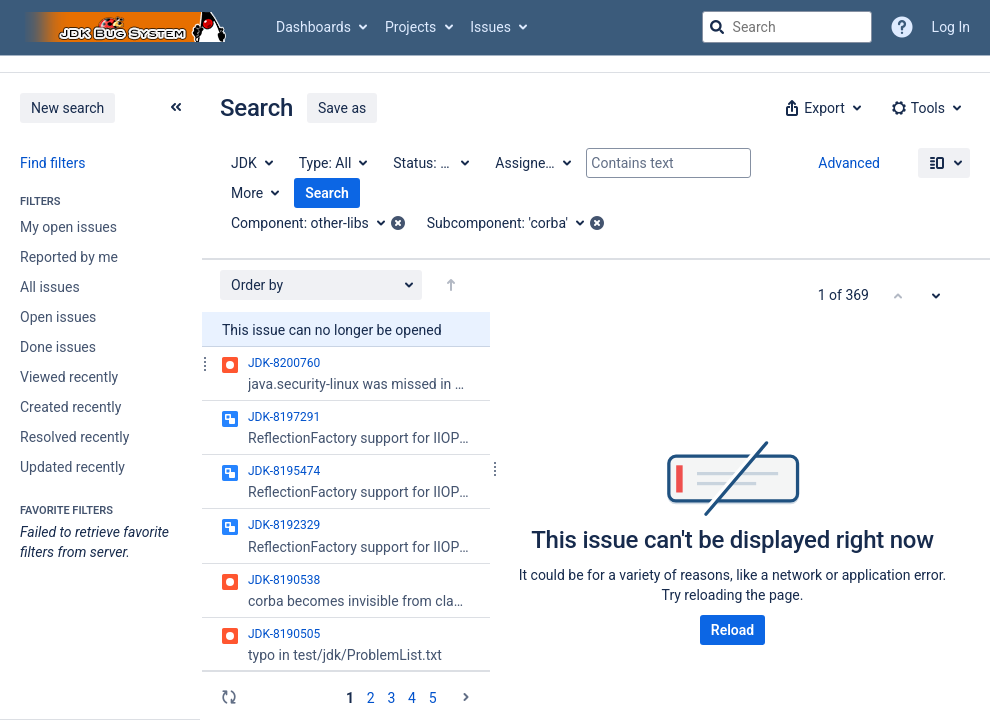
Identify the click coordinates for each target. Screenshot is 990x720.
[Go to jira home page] (128, 27)
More (247, 193)
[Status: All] (430, 163)
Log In (951, 27)
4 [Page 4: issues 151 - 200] (412, 698)
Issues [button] (490, 27)
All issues (50, 287)
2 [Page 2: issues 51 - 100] (371, 698)
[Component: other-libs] (315, 223)
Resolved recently (74, 437)
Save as (342, 108)
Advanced (849, 163)
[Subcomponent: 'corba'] (512, 223)
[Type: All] (332, 163)
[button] (821, 108)
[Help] (902, 27)
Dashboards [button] (313, 27)
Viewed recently (69, 377)
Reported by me (69, 257)
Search (327, 193)
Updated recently (72, 467)
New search (67, 108)
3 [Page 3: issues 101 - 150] (391, 698)
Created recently (70, 407)
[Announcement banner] (495, 64)
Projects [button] (410, 27)
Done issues (58, 347)
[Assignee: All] (532, 163)
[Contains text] (668, 163)
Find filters (52, 163)
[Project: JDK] (251, 163)
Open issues (58, 317)
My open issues (68, 227)
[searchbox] (787, 27)
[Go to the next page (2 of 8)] (466, 697)
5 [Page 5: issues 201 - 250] (433, 698)
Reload (732, 630)
